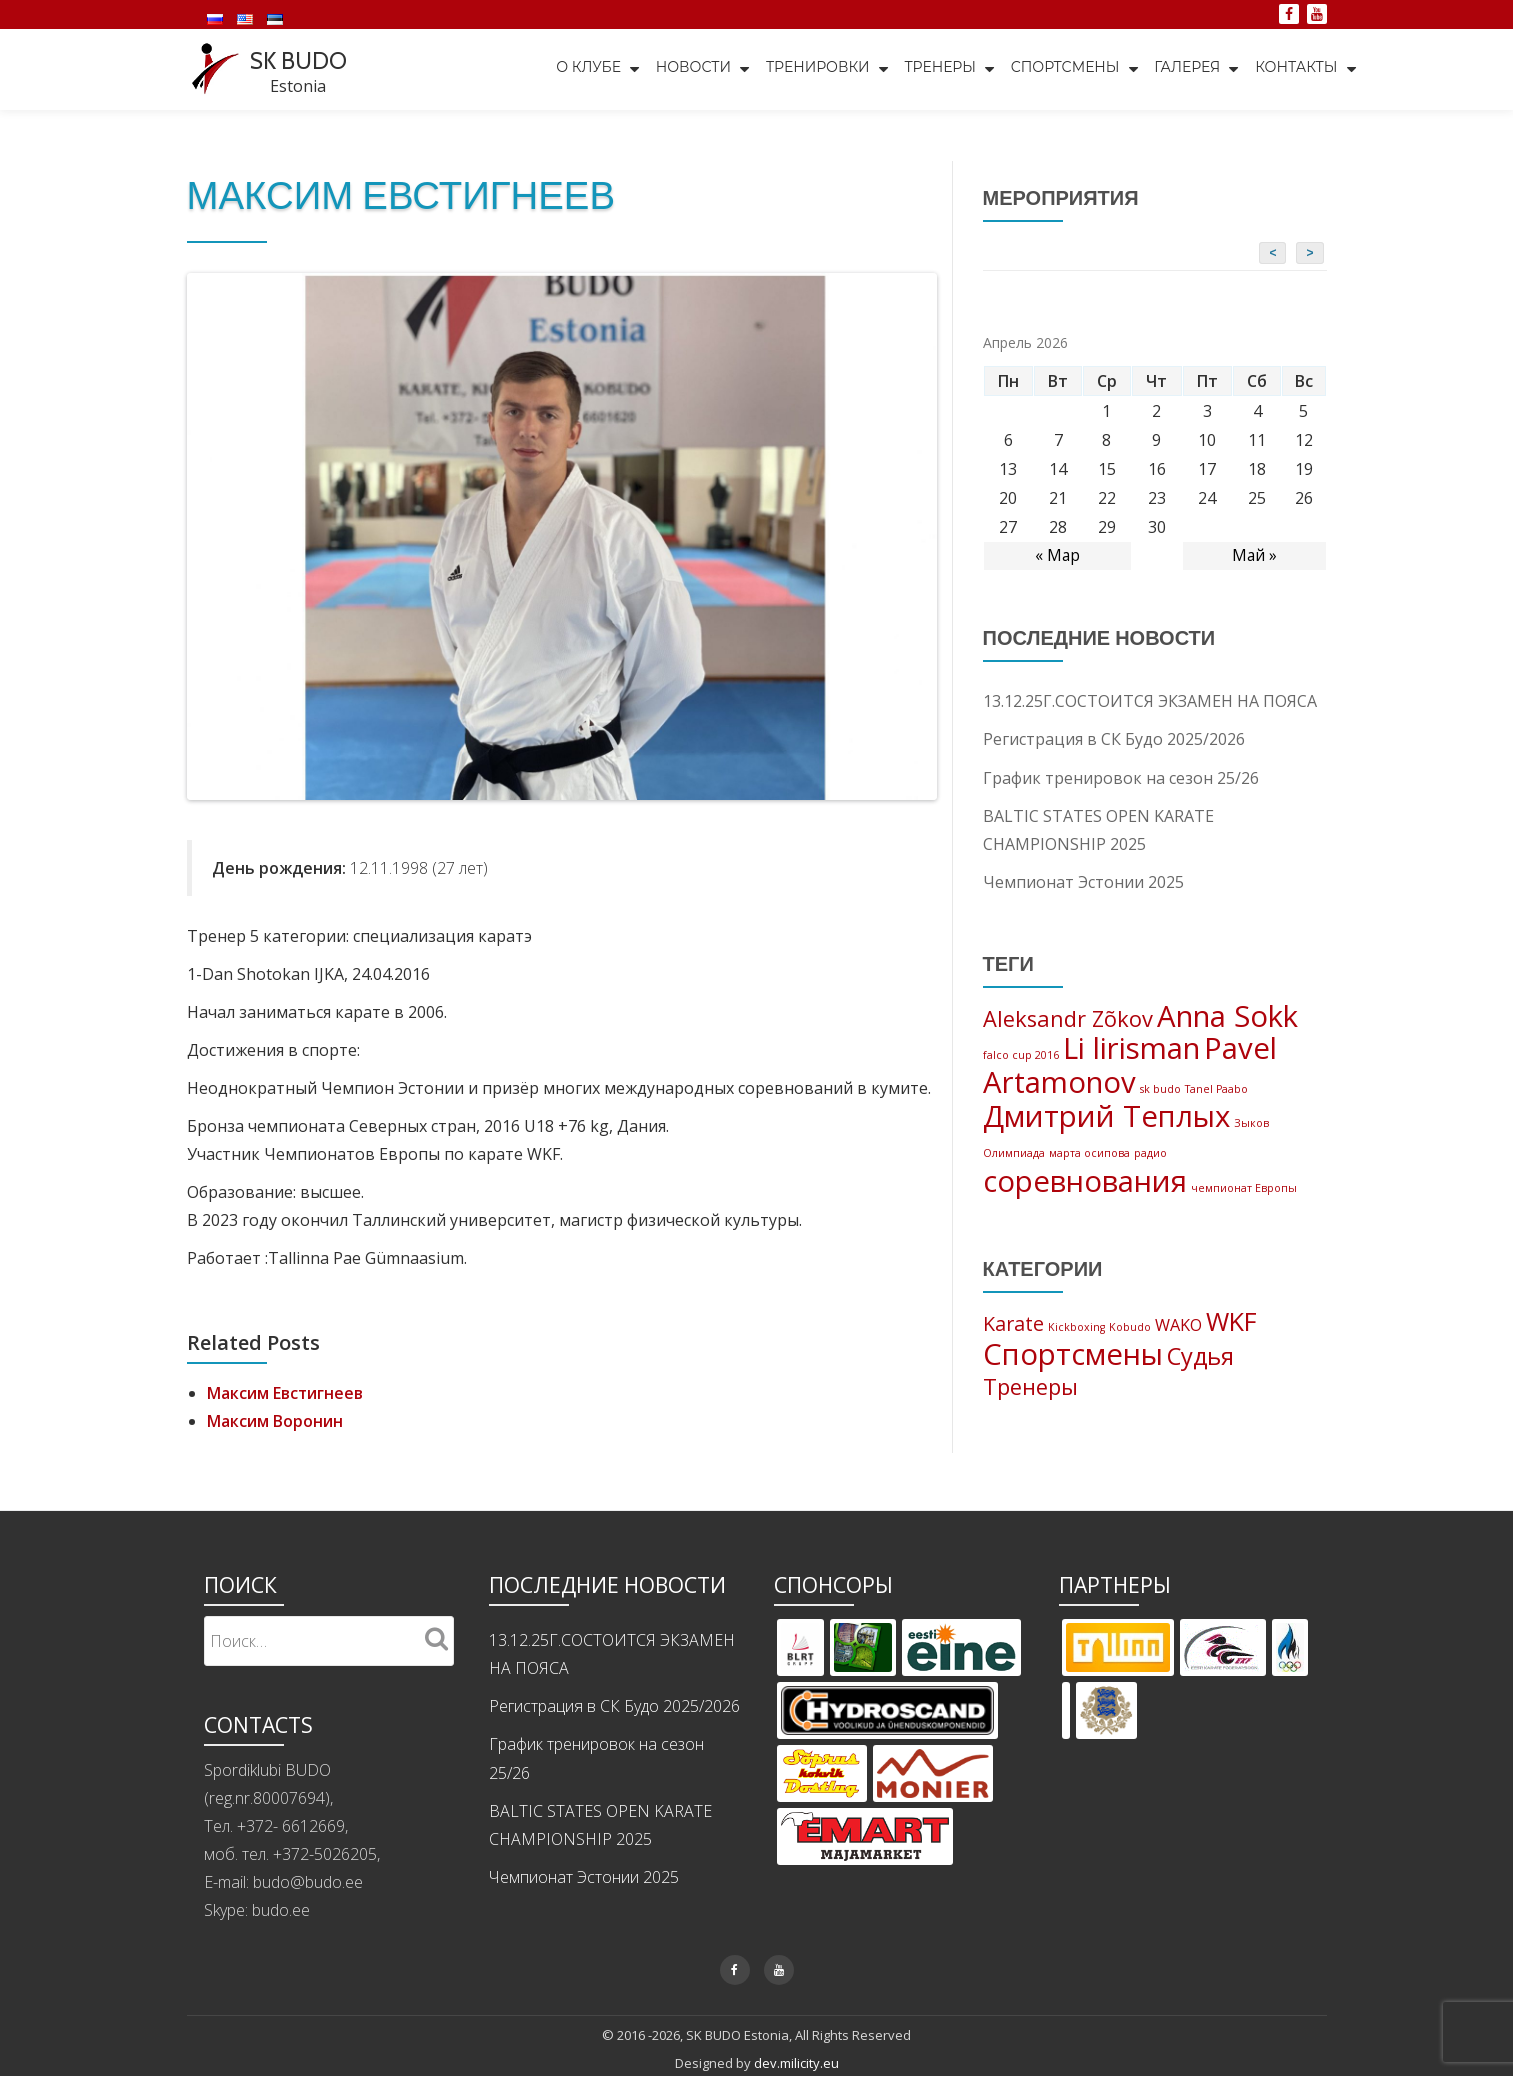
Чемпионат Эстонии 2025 (1083, 880)
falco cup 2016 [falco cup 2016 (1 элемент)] (1021, 1054)
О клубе (581, 69)
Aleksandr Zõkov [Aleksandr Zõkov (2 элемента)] (1068, 1016)
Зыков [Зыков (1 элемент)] (1251, 1124)
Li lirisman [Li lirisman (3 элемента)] (1131, 1047)
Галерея (1186, 69)
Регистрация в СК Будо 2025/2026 (1114, 738)
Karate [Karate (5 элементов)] (1013, 1325)
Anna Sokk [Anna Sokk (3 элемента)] (1227, 1014)
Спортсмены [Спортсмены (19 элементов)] (1073, 1357)
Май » (1254, 555)
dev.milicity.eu (796, 2061)
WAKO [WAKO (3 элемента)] (1178, 1327)
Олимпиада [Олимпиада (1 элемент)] (1014, 1154)
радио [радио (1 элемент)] (1150, 1154)
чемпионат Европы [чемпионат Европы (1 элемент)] (1244, 1189)
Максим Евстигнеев (285, 1392)
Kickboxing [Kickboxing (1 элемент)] (1076, 1329)
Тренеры (936, 69)
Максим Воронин (275, 1420)
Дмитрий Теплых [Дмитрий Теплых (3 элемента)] (1106, 1117)
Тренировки (813, 69)
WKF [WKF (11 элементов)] (1231, 1323)
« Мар (1057, 555)
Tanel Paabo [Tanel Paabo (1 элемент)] (1216, 1089)
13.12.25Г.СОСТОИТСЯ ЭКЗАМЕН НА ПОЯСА (1150, 700)
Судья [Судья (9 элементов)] (1200, 1359)
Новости (687, 69)
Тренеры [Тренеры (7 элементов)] (1030, 1389)
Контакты (1296, 69)
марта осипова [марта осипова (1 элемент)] (1089, 1154)
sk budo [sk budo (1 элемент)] (1160, 1089)
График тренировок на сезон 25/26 (1121, 776)
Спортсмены (1062, 69)
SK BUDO (300, 60)
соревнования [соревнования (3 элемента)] (1085, 1182)
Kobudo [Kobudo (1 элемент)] (1130, 1329)
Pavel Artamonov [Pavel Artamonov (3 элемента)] (1130, 1064)
